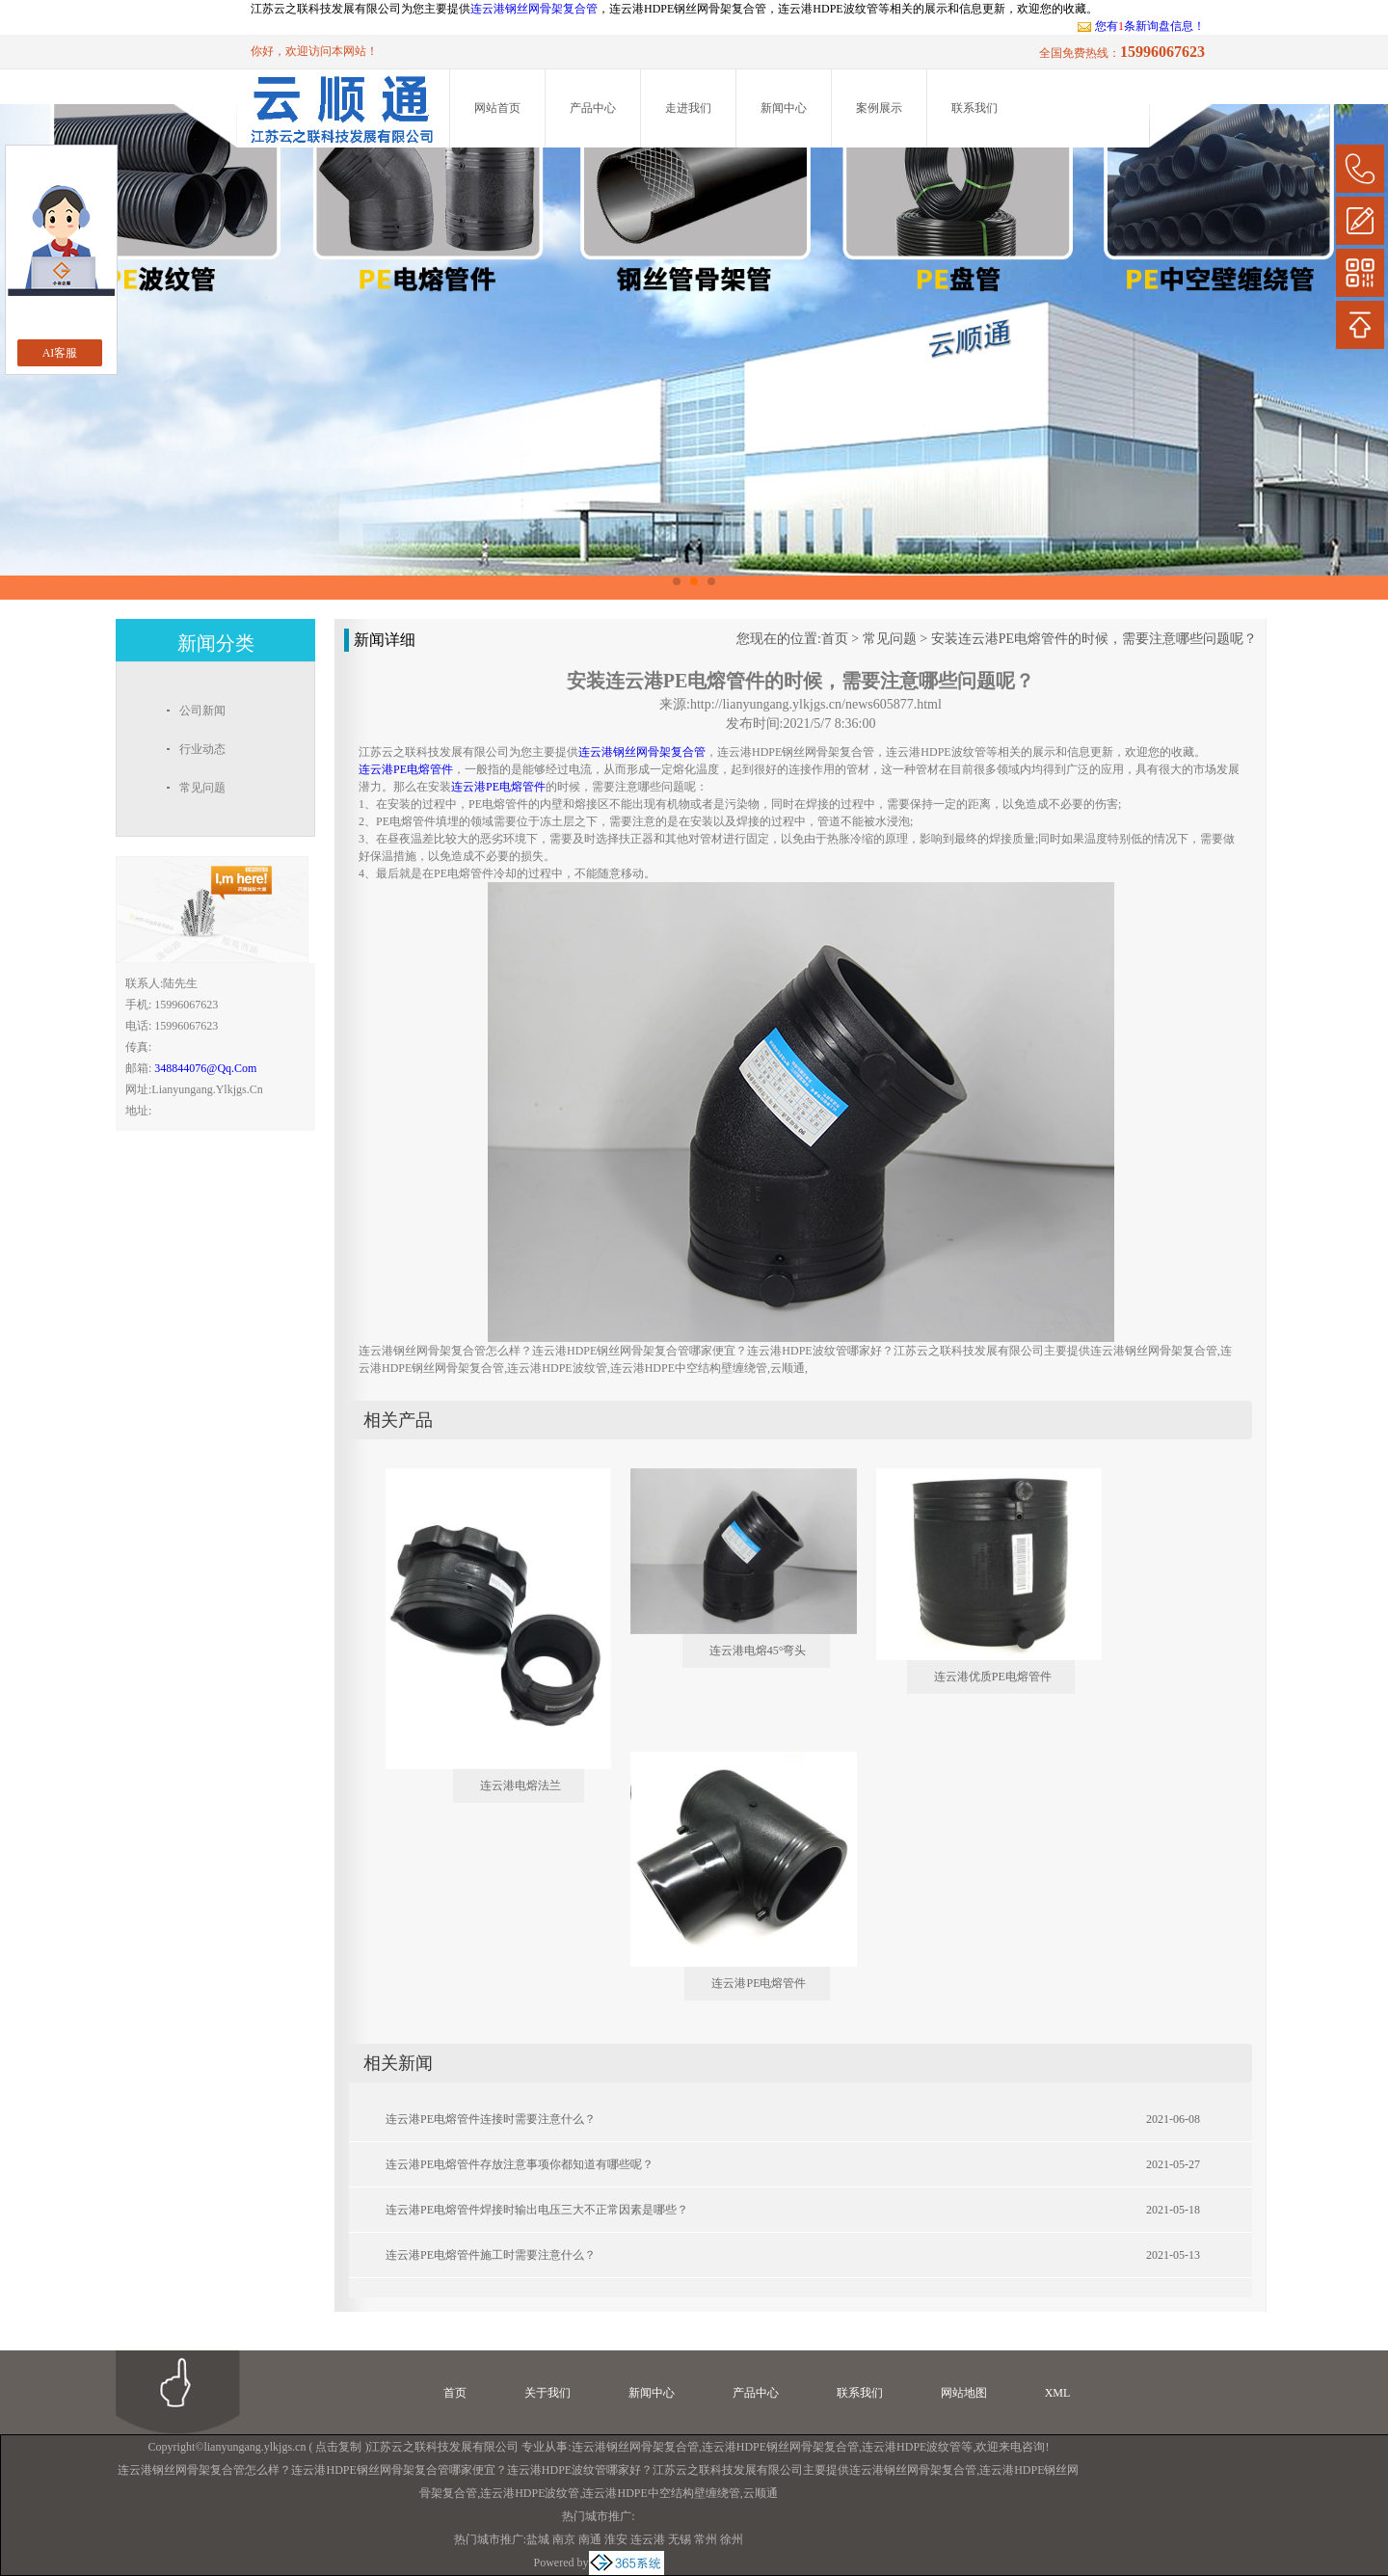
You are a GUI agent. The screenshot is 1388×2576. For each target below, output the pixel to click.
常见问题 (890, 638)
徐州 (731, 2539)
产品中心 (593, 108)
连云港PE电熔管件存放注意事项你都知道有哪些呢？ (520, 2164)
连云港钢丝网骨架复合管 (534, 8)
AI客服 (60, 353)
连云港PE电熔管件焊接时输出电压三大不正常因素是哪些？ (537, 2209)
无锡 (679, 2539)
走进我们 (688, 108)
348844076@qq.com (205, 1068)
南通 (589, 2539)
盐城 (537, 2539)
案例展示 (879, 108)
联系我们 (974, 108)
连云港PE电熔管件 (758, 1983)
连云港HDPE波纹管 (911, 2447)
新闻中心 (784, 108)
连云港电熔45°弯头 (758, 1650)
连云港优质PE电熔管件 (993, 1676)
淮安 (615, 2539)
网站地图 (964, 2393)
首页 (834, 638)
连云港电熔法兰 (520, 1785)
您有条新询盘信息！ (1141, 26)
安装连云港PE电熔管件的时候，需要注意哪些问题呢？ (1094, 638)
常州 (705, 2539)
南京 (563, 2539)
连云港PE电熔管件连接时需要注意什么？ (491, 2119)
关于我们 (547, 2393)
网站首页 (497, 108)
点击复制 (338, 2447)
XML (1058, 2393)
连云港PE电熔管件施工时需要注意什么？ (491, 2255)
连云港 (647, 2539)
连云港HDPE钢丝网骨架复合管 (780, 2447)
